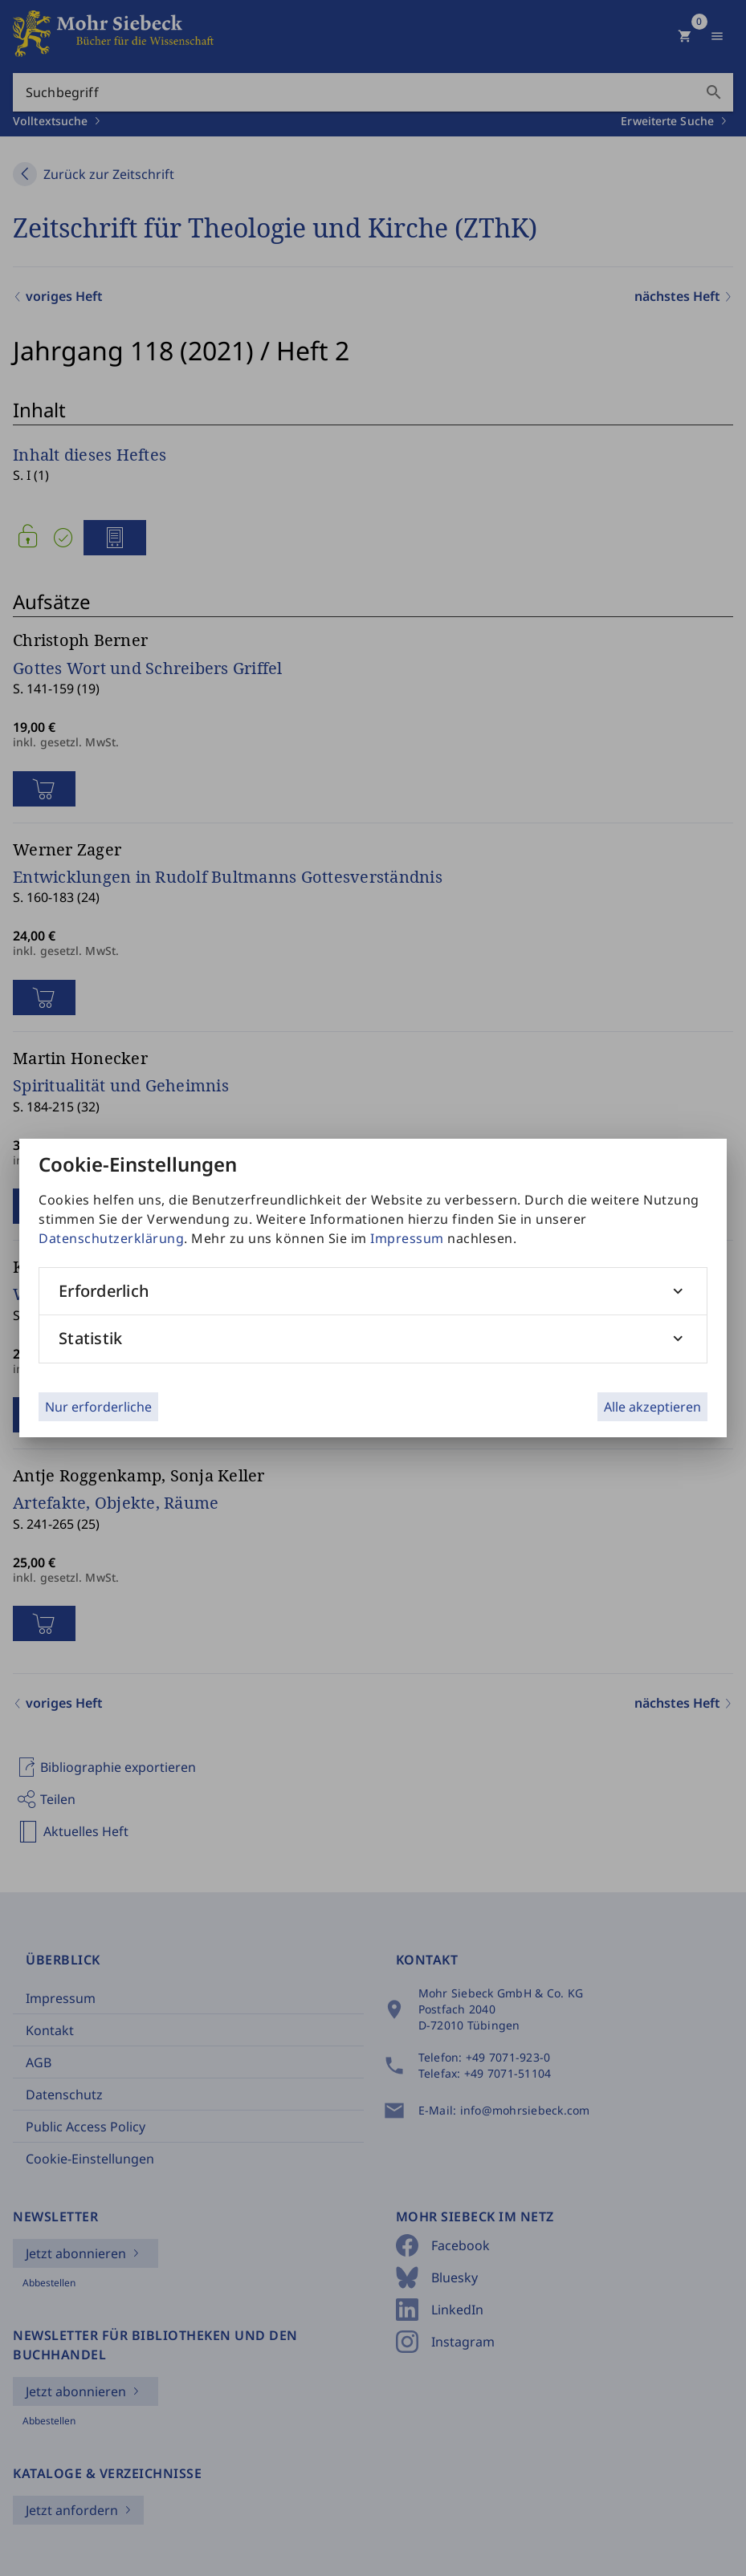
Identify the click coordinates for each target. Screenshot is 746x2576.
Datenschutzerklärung (111, 1238)
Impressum (407, 1238)
